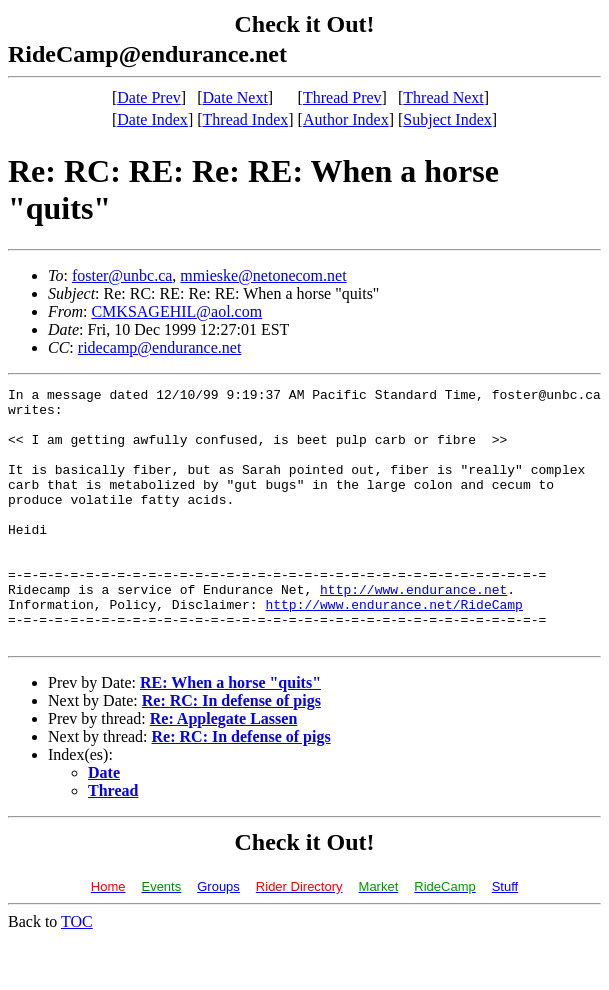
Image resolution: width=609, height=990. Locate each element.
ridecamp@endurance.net (160, 347)
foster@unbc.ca (122, 275)
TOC (77, 972)
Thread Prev (342, 97)
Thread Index (246, 119)
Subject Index (447, 119)
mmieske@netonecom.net (263, 275)
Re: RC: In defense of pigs (231, 751)
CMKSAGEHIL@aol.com (176, 311)
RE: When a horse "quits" (230, 733)
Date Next (235, 97)
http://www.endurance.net (413, 631)
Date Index (152, 119)
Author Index (346, 119)
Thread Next (443, 97)
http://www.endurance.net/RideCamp (393, 649)
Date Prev (149, 97)
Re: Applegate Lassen (224, 769)
